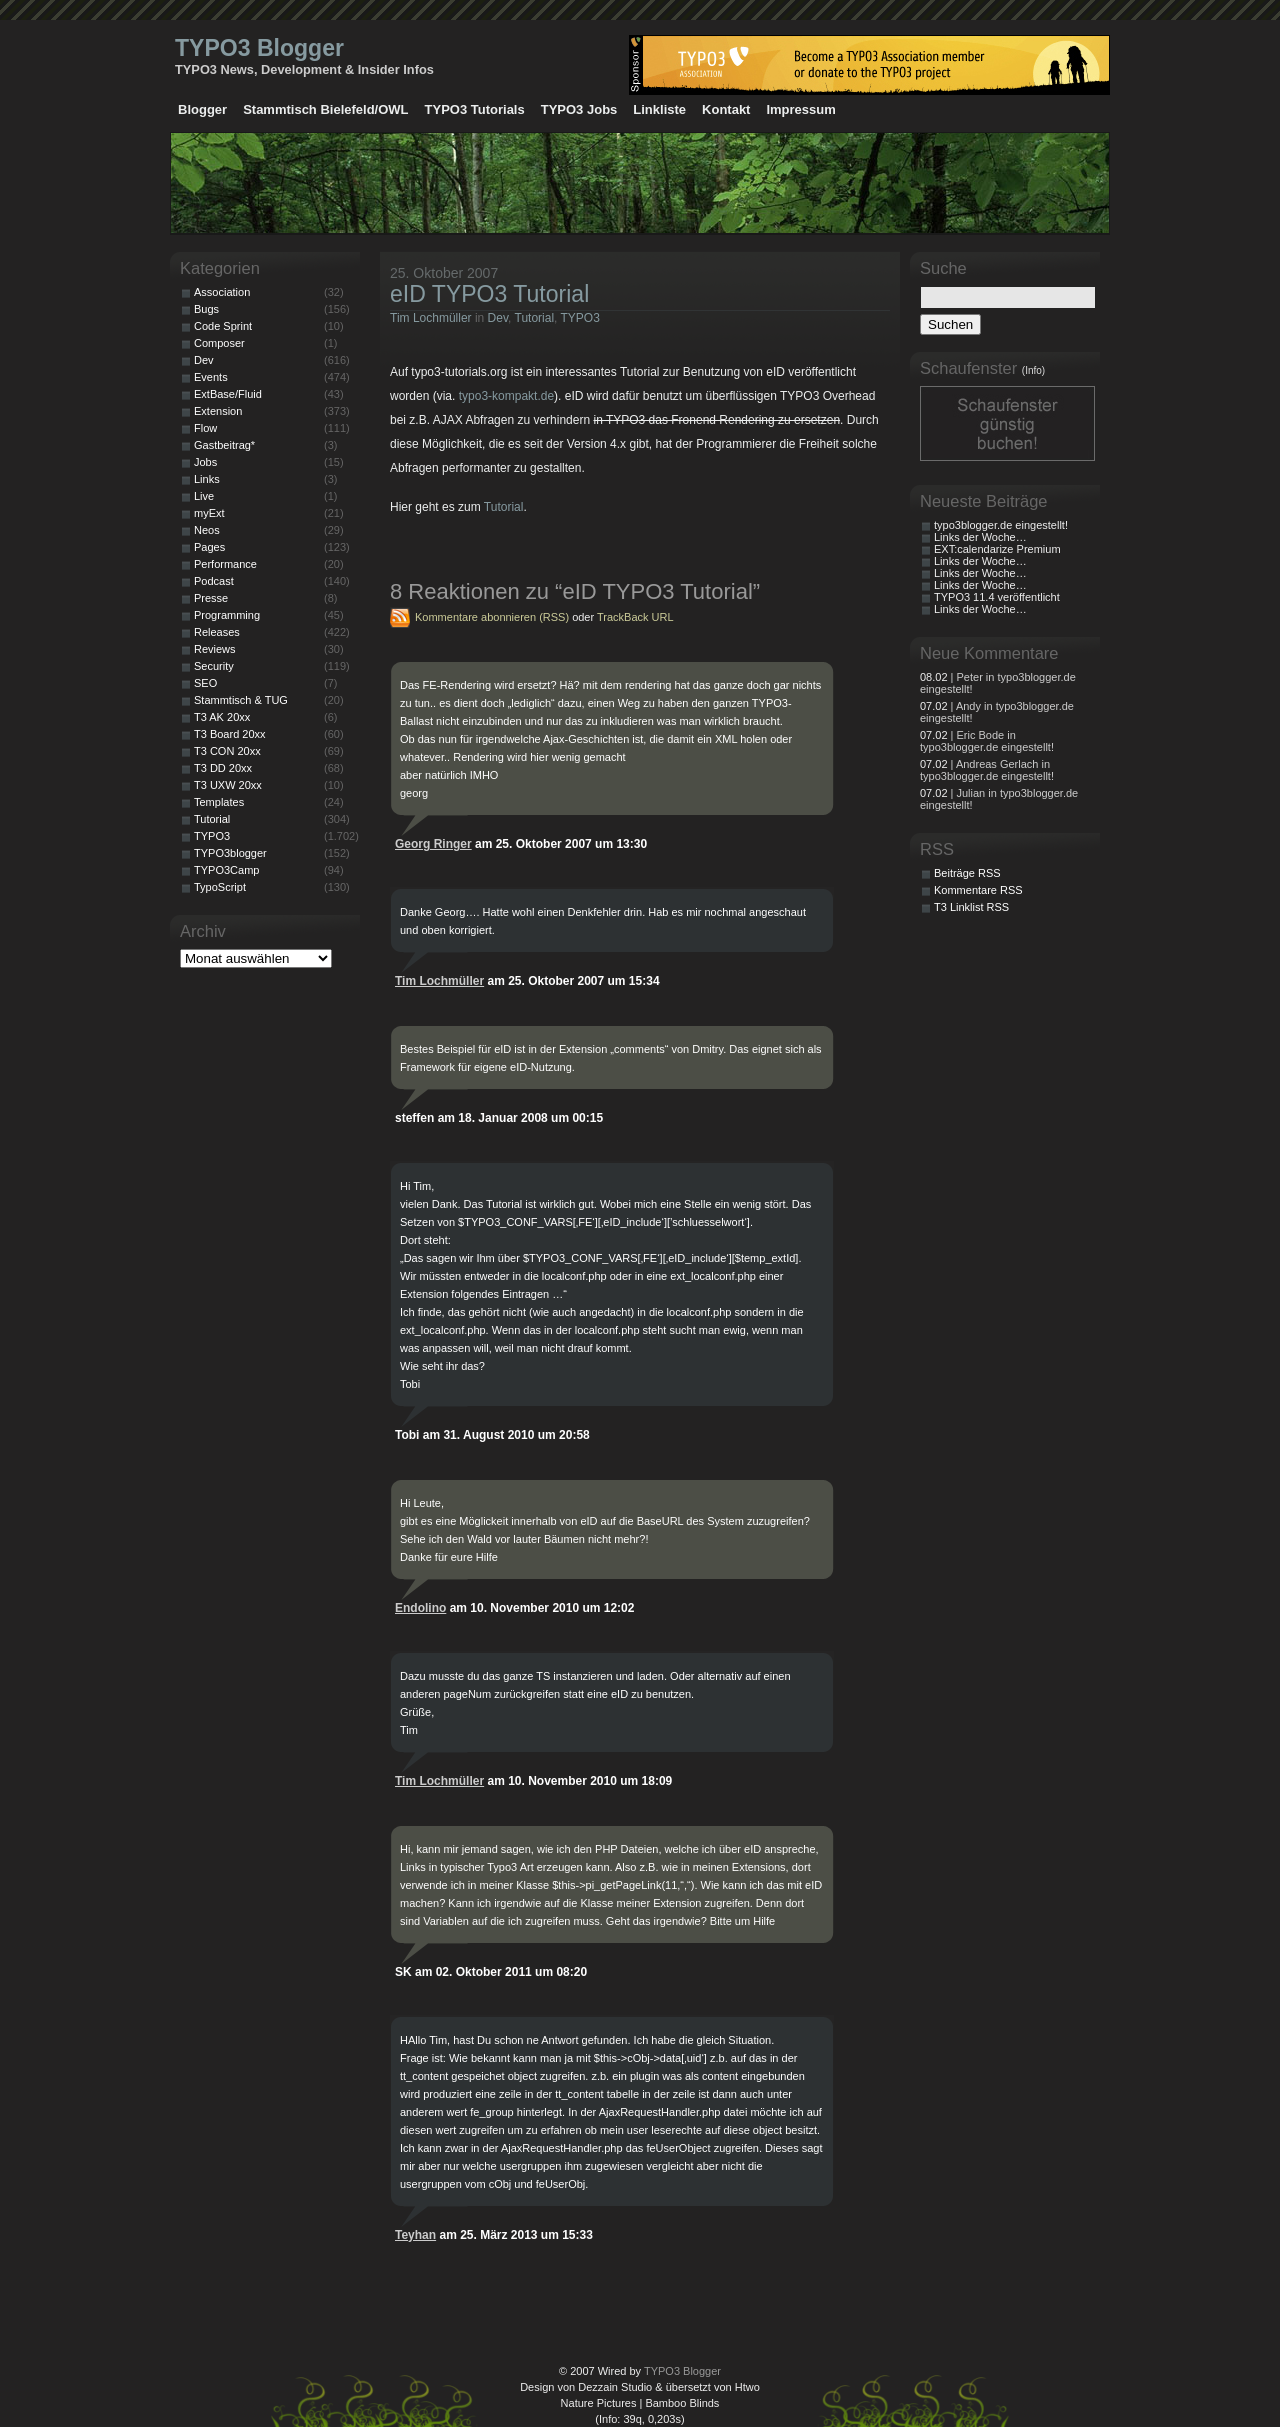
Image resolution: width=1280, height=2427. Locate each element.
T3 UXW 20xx (228, 785)
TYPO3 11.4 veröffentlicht (997, 597)
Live (204, 496)
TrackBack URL (635, 617)
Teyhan (415, 2235)
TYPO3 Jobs (579, 109)
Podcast (214, 581)
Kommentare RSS (978, 890)
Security (214, 666)
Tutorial (535, 318)
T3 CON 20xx (227, 751)
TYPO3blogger (230, 853)
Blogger (202, 109)
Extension (218, 411)
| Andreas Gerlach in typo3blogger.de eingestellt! (987, 770)
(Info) (1033, 370)
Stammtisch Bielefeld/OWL (325, 109)
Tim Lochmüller (431, 318)
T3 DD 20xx (223, 768)
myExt (209, 513)
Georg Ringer (433, 844)
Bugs (206, 309)
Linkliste (659, 109)
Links (207, 479)
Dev (498, 318)
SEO (205, 683)
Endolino (420, 1608)
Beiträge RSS (967, 873)
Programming (227, 615)
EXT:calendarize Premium (997, 549)
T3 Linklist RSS (971, 907)
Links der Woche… (980, 537)
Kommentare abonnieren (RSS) (492, 617)
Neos (207, 530)
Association (222, 292)
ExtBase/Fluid (228, 394)
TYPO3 (580, 318)
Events (211, 377)
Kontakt (726, 109)
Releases (217, 632)
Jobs (205, 462)
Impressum (800, 109)
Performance (225, 564)
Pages (209, 547)
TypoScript (220, 887)
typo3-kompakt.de (506, 396)
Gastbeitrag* (224, 445)
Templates (219, 802)
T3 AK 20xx (222, 717)
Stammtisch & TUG (241, 700)
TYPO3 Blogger (259, 48)
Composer (219, 343)
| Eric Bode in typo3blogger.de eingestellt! (987, 741)
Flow (205, 428)
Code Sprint (223, 326)
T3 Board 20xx (230, 734)
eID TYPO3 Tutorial (489, 294)
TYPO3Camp (226, 870)
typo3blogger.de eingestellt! (1001, 525)
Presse (211, 598)
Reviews (215, 649)
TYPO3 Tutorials (475, 109)
